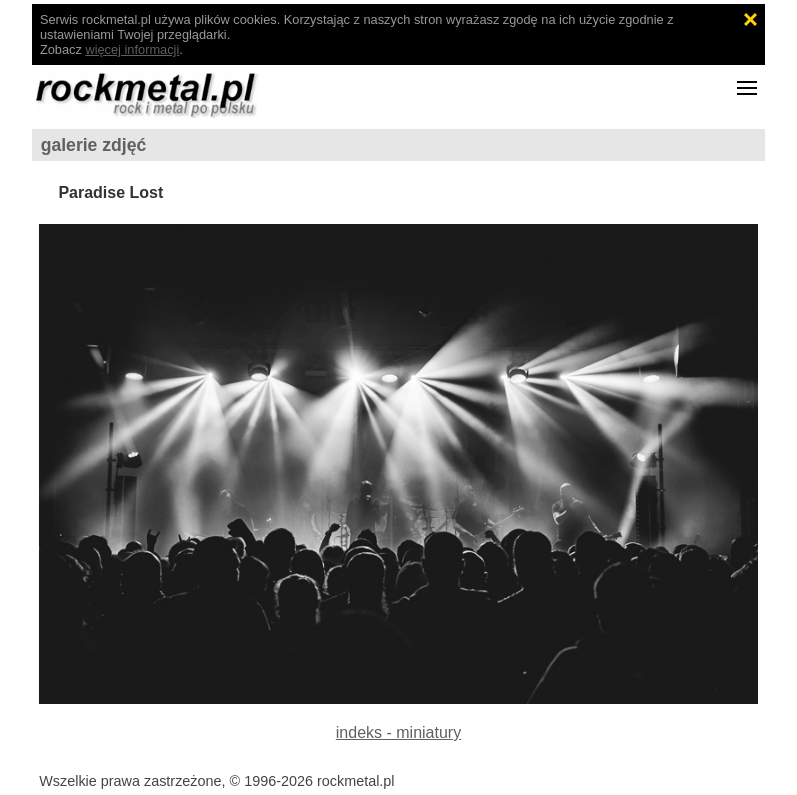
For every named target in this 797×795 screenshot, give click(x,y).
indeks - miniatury (398, 732)
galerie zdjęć (94, 145)
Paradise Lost (110, 192)
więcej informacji (132, 49)
